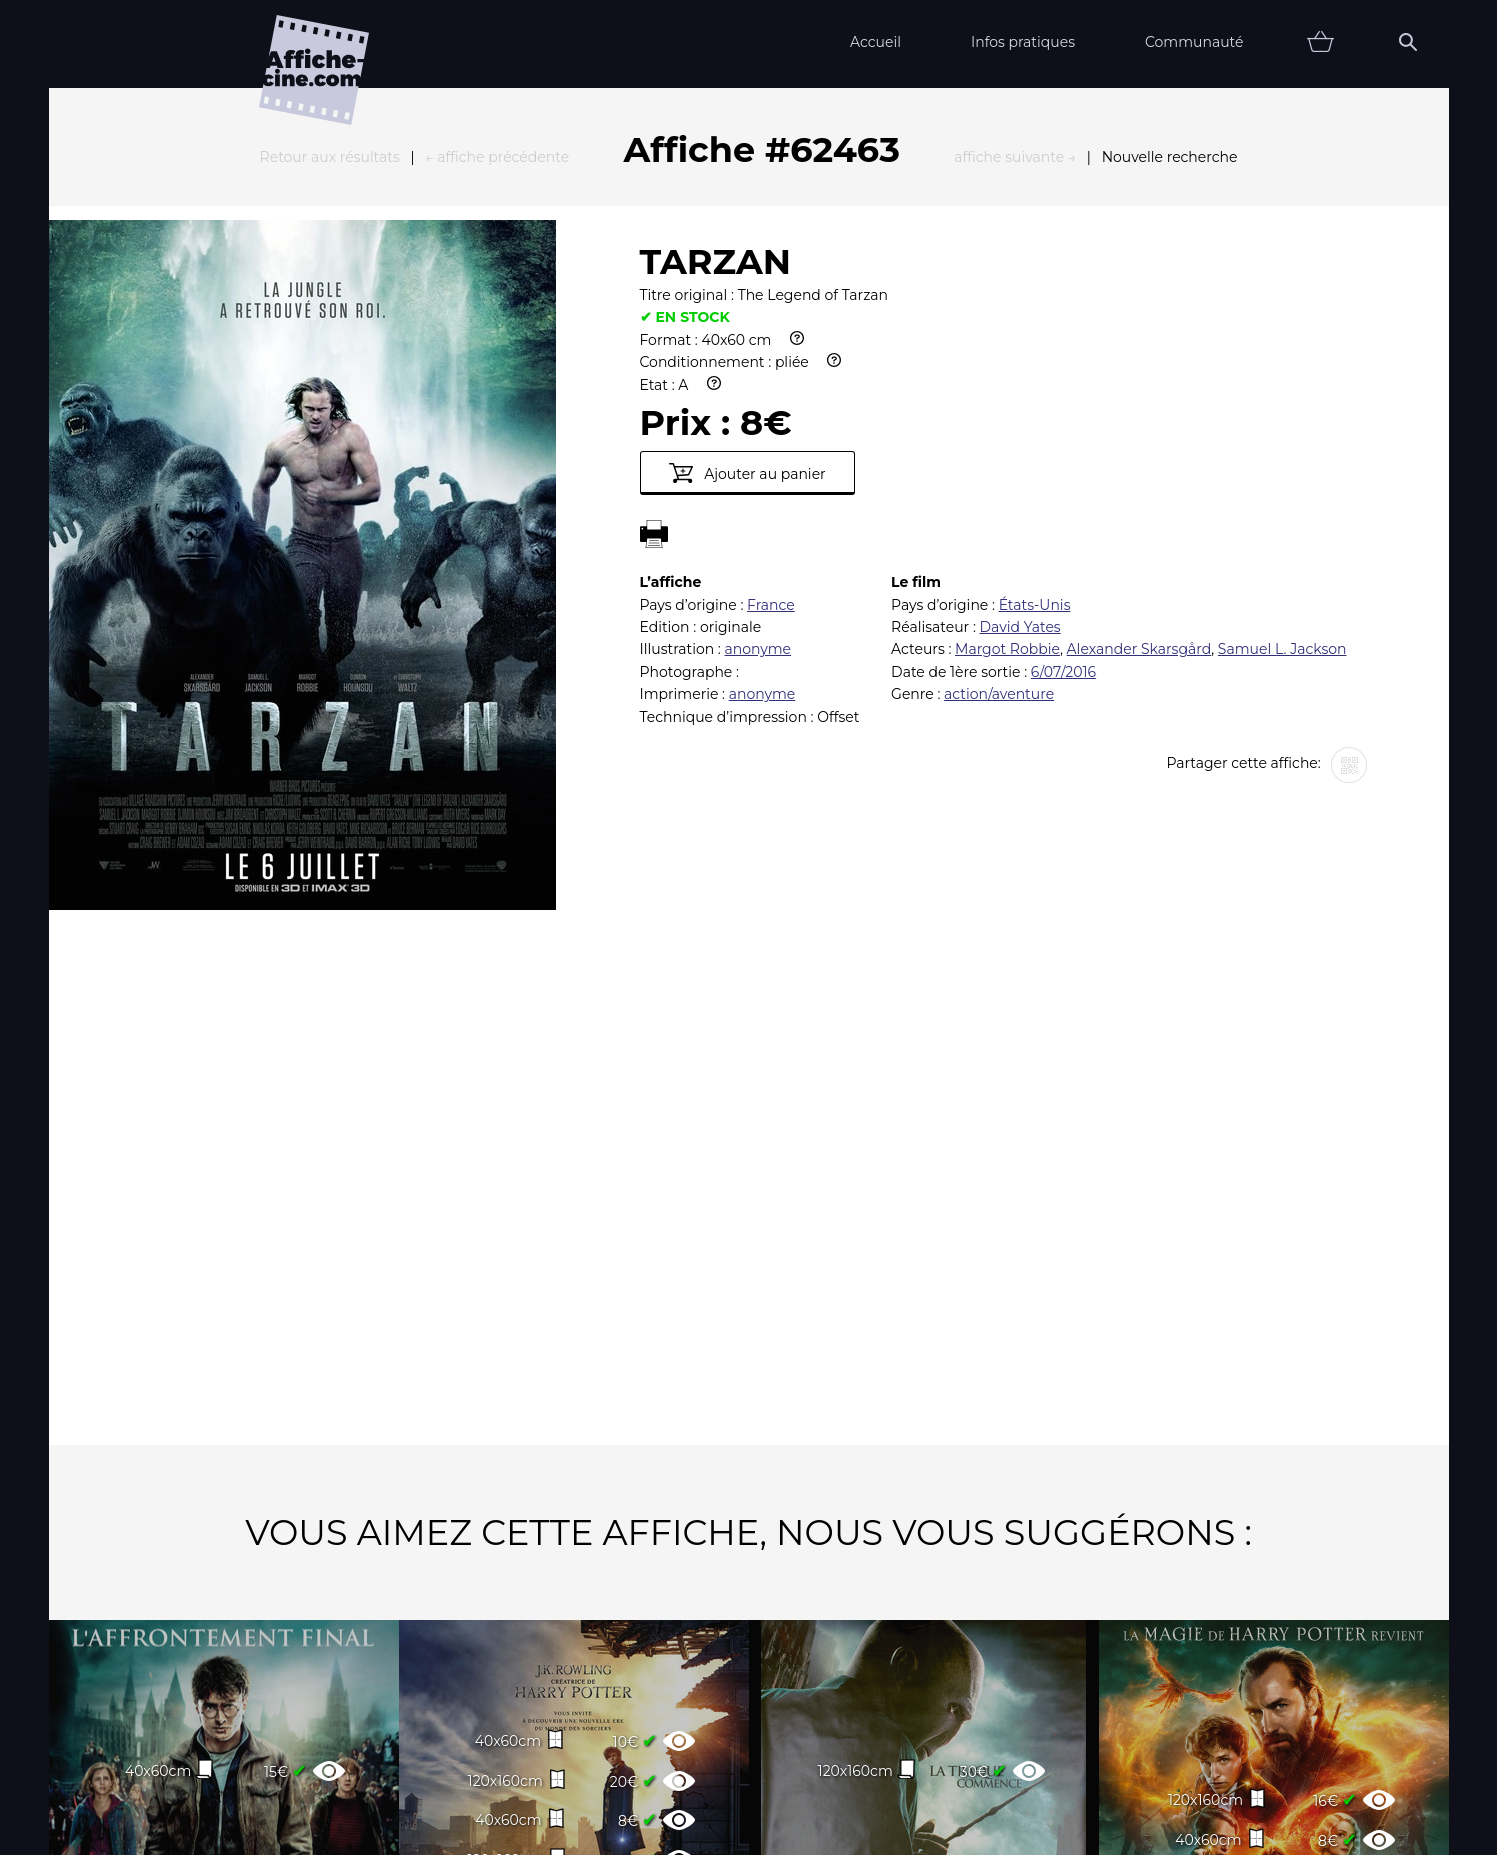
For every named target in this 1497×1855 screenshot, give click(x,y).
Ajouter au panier (747, 253)
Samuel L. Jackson (1282, 429)
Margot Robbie (1007, 429)
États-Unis (1035, 385)
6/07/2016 (1063, 452)
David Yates (1020, 407)
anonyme (757, 429)
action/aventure (999, 474)
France (771, 385)
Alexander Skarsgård (1139, 429)
